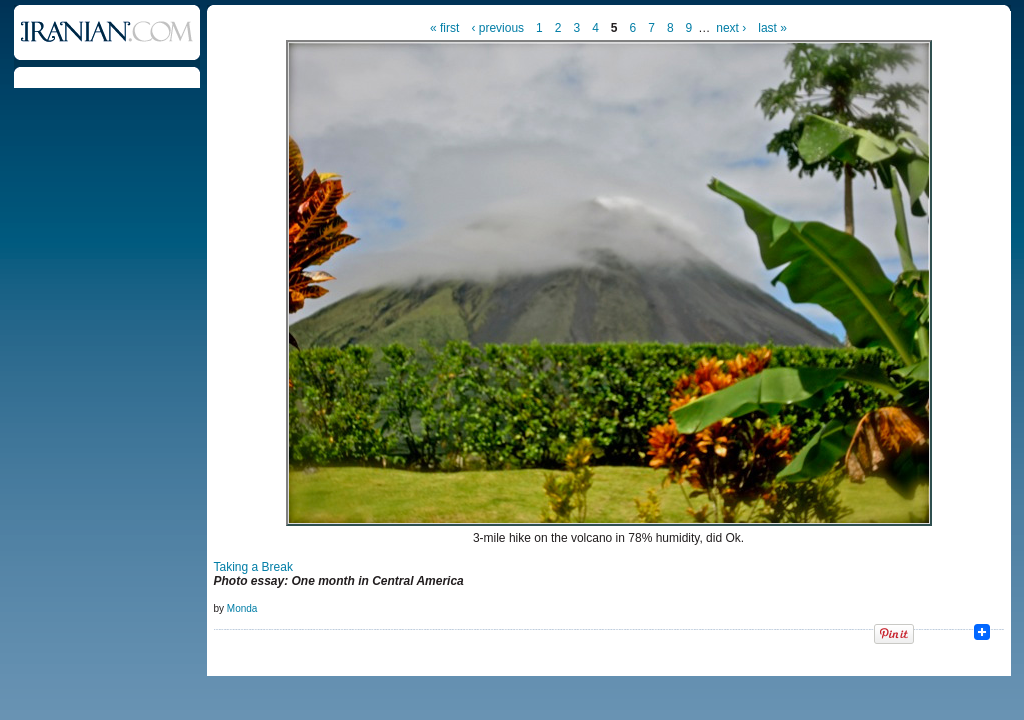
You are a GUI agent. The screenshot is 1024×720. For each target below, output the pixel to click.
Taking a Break (253, 567)
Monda (242, 608)
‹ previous (497, 28)
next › (731, 28)
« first (444, 28)
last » (772, 28)
